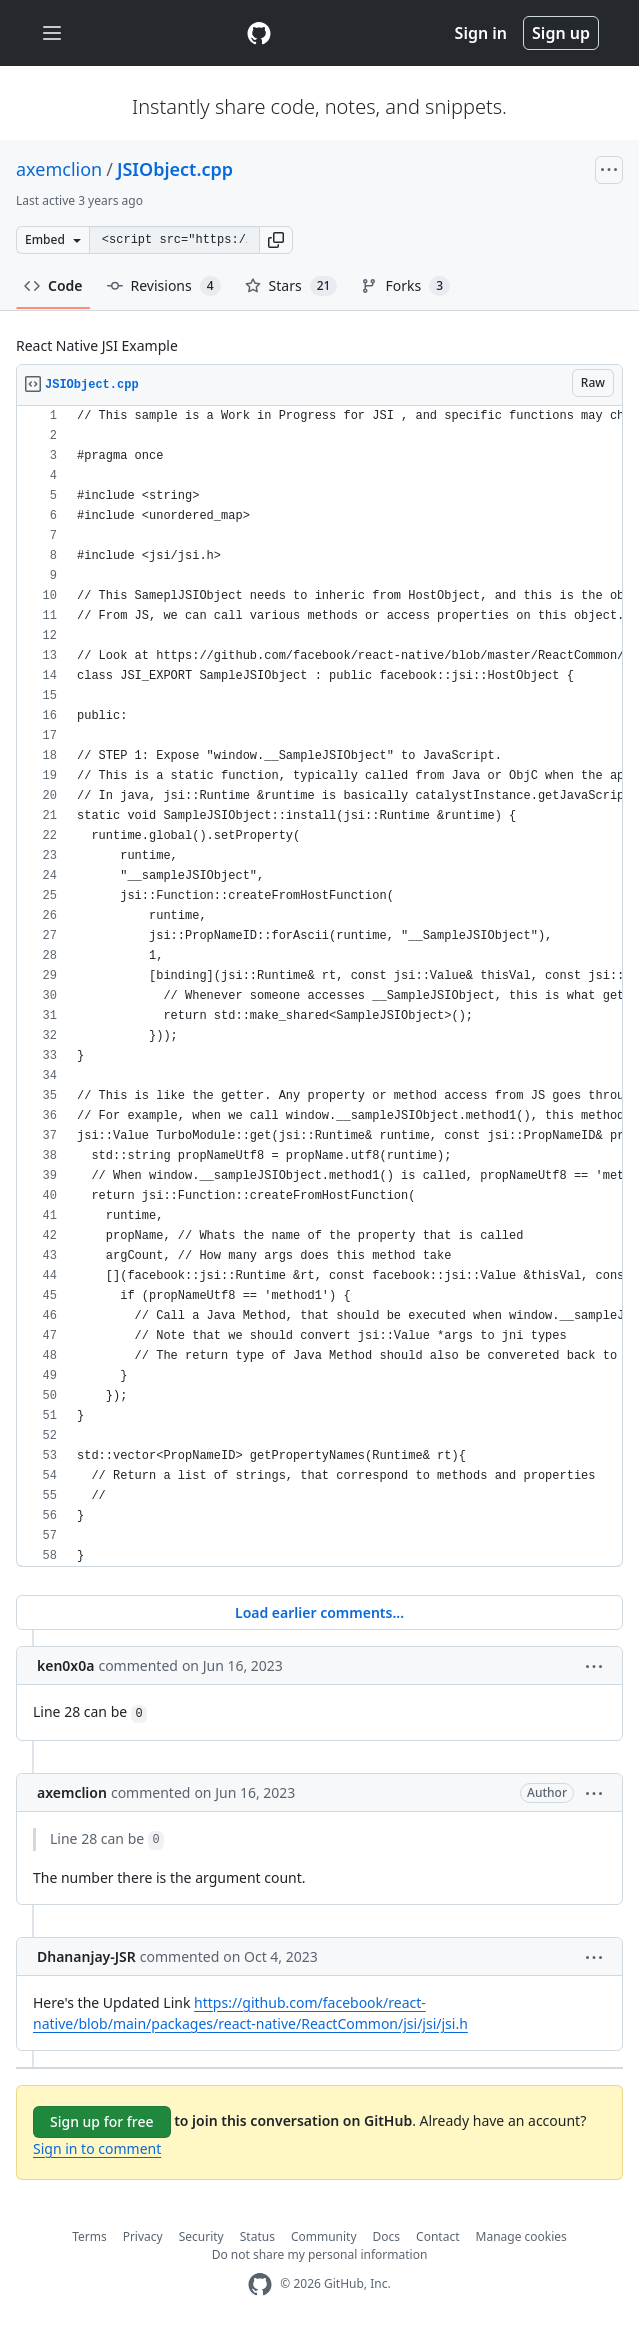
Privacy (143, 2236)
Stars (291, 286)
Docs (387, 2236)
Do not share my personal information (320, 2254)
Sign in (481, 33)
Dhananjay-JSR (86, 1956)
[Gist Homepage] (259, 33)
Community (324, 2236)
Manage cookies (521, 2236)
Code (53, 285)
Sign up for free (102, 2121)
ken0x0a (65, 1665)
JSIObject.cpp (175, 169)
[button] (276, 240)
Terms (89, 2236)
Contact (437, 2236)
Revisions (164, 286)
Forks (405, 286)
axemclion (59, 169)
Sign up (561, 33)
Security (201, 2236)
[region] (319, 986)
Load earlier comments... (319, 1612)
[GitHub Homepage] (260, 2284)
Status (257, 2236)
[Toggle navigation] (52, 33)
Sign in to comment (97, 2148)
